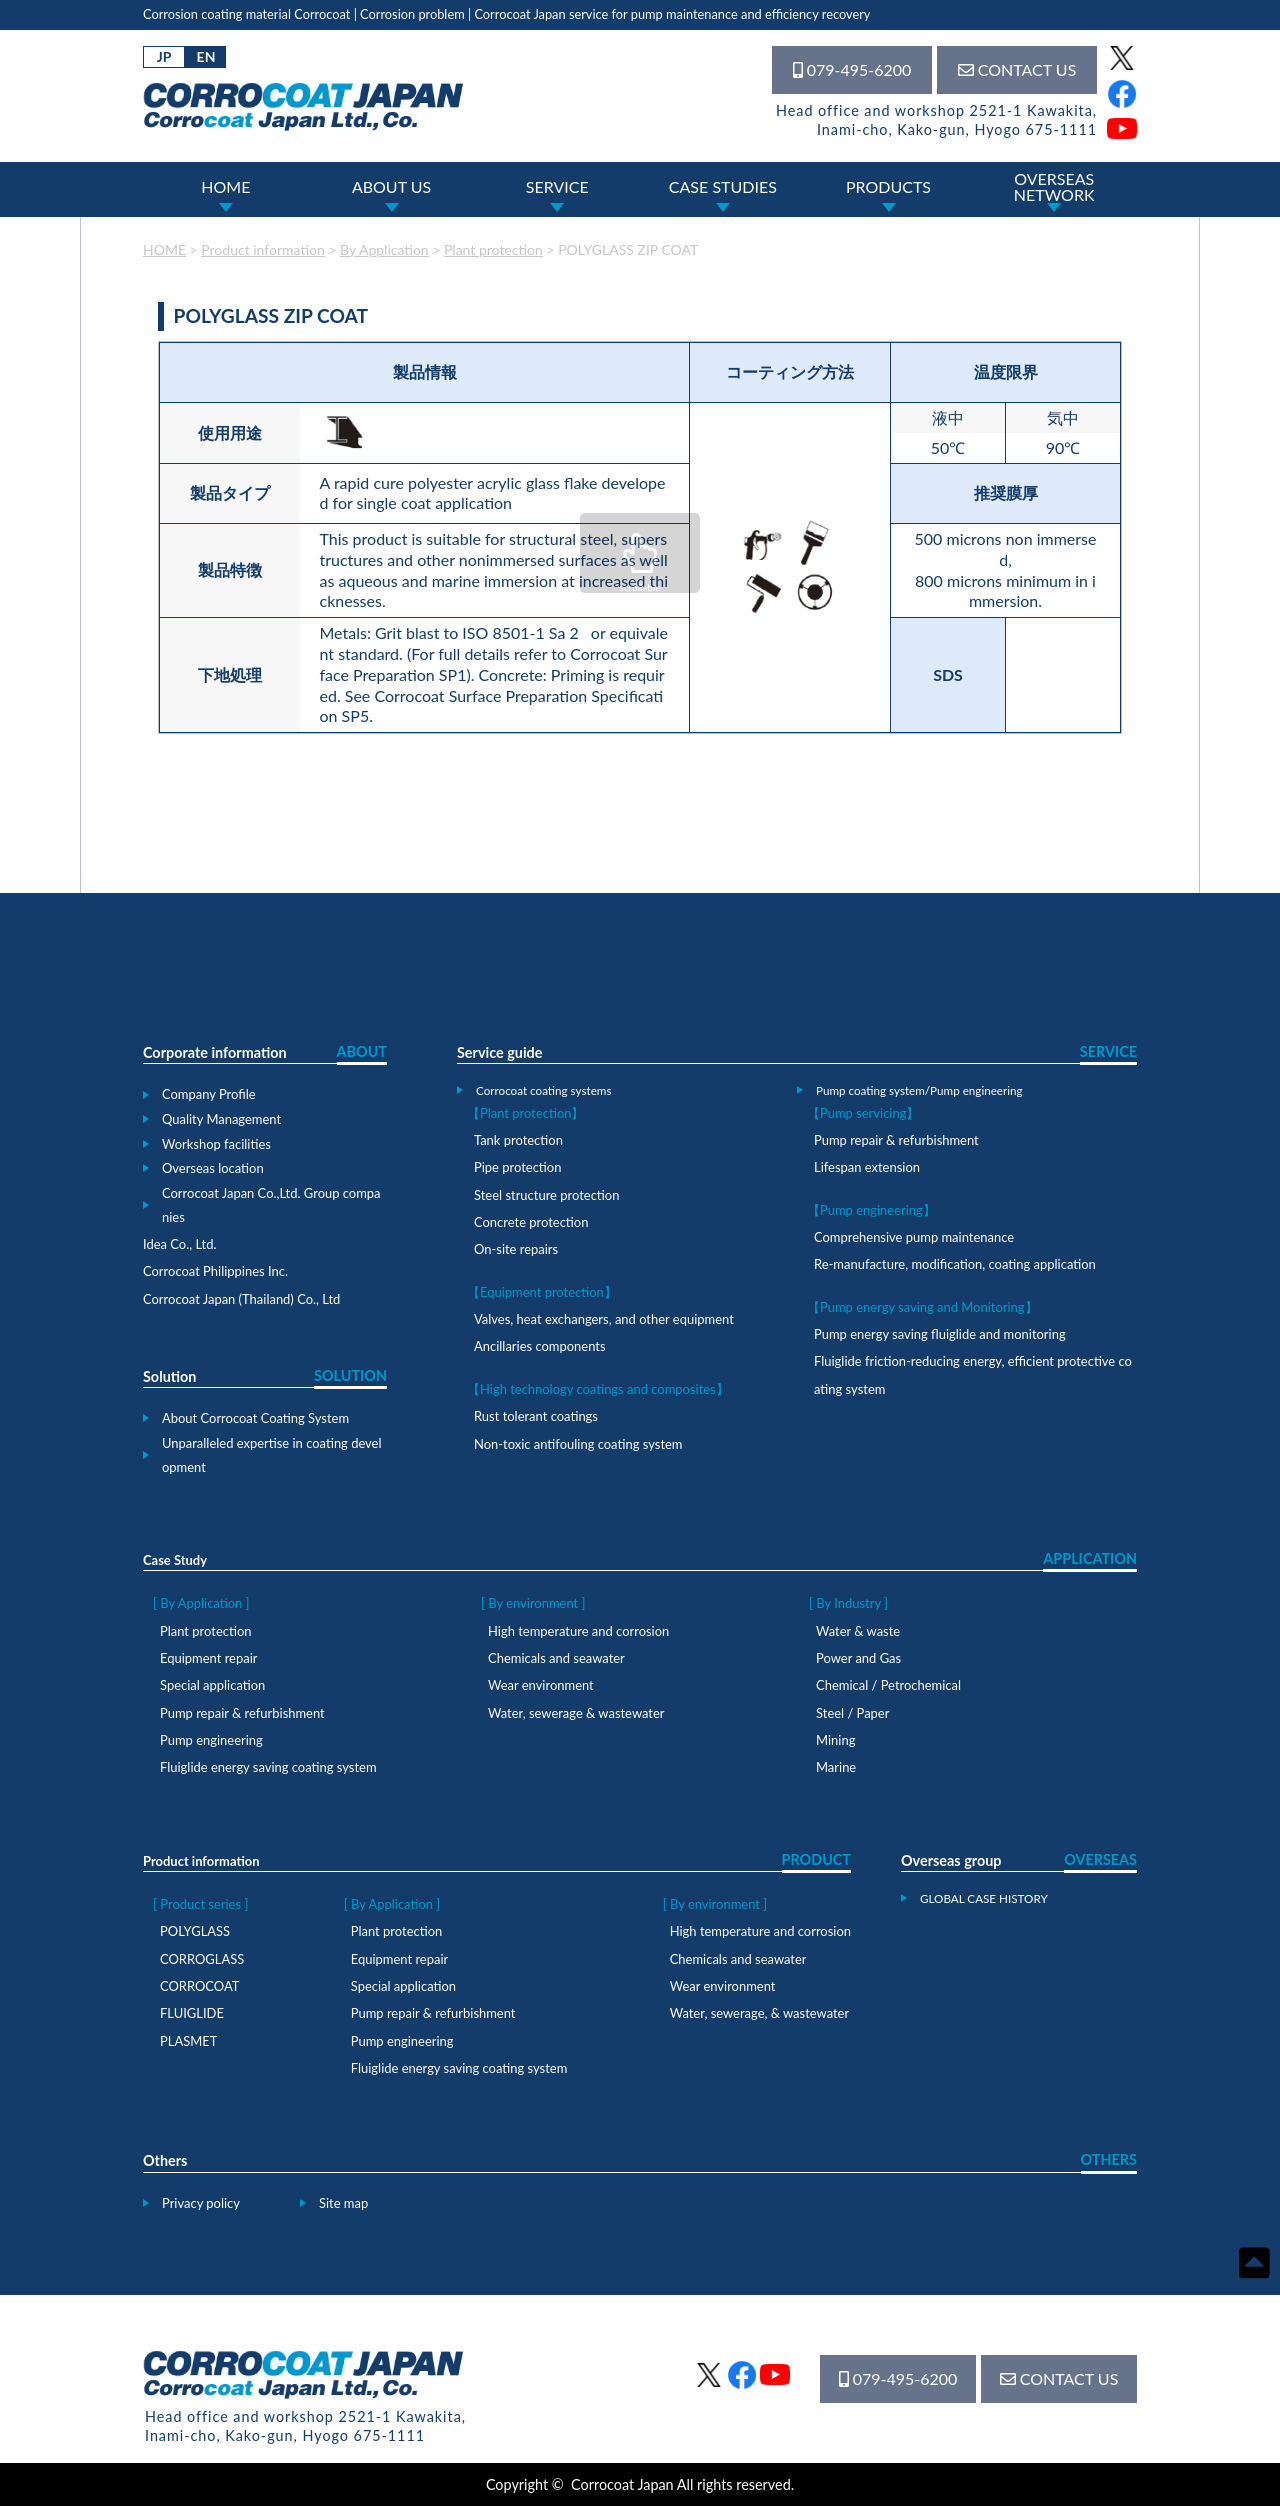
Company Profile (209, 1094)
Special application (212, 1685)
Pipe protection (517, 1167)
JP (164, 56)
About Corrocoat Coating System (255, 1418)
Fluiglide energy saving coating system (268, 1767)
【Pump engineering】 (871, 1210)
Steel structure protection (546, 1195)
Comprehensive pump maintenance (914, 1237)
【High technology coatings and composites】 (598, 1389)
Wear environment (541, 1685)
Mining (835, 1740)
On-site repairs (516, 1249)
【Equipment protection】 (542, 1292)
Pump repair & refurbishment (896, 1140)
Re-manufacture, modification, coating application (955, 1264)
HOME (225, 186)
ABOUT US (391, 186)
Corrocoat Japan (622, 2484)
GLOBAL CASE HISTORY (984, 1898)
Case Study (175, 1560)
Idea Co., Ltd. (180, 1244)
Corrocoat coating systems (543, 1090)
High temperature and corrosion (578, 1631)
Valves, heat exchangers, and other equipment (604, 1319)
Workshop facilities (216, 1144)
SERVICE (557, 186)
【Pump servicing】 (863, 1113)
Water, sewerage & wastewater (576, 1713)
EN (206, 56)
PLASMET (188, 2041)
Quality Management (221, 1119)
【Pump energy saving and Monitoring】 (922, 1307)
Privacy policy (201, 2203)
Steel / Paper (852, 1713)
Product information (201, 1861)
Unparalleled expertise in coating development (272, 1455)
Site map (343, 2203)
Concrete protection (531, 1222)
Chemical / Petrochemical (888, 1685)
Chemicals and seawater (556, 1658)
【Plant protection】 (525, 1113)
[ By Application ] (201, 1603)
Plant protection (205, 1631)
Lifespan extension (867, 1167)
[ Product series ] (200, 1904)
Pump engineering (211, 1740)
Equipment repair (208, 1658)
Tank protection (518, 1140)
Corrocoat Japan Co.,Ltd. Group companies (271, 1205)
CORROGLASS (202, 1959)
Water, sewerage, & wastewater (759, 2013)
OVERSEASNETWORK (1054, 186)
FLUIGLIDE (192, 2013)
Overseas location (213, 1168)
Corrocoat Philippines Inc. (215, 1271)
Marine (836, 1767)
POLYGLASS (195, 1931)
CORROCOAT (199, 1986)
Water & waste (858, 1631)
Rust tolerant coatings (536, 1416)
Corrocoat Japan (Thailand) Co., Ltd (241, 1299)
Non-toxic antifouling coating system (578, 1444)
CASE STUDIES (723, 186)
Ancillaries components (540, 1346)
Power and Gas (858, 1658)
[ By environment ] (533, 1603)
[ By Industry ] (848, 1603)
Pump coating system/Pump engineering (919, 1090)
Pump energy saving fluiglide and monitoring (940, 1334)
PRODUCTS (888, 186)
